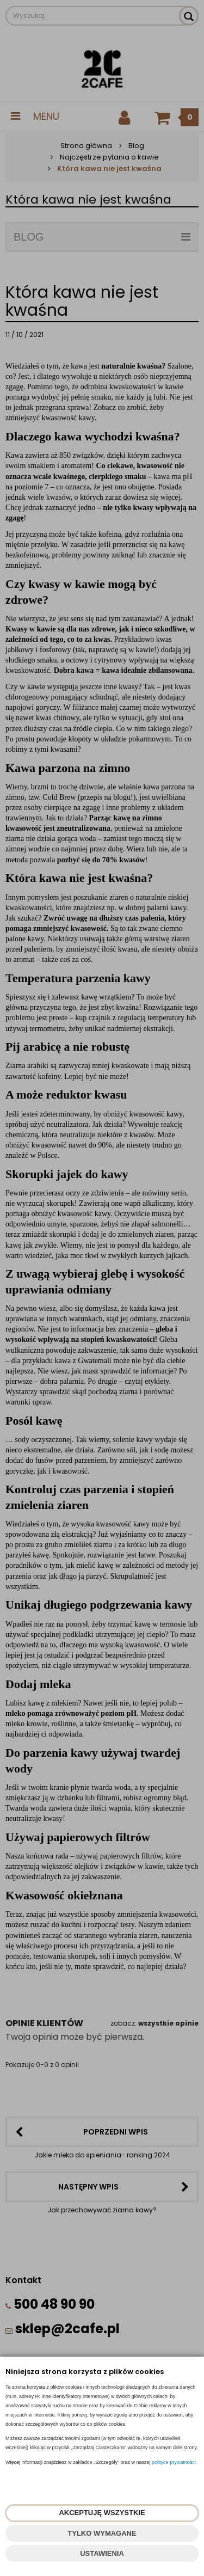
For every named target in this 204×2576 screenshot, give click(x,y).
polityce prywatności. (174, 2462)
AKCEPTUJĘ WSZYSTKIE (102, 2512)
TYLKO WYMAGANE (101, 2533)
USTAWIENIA (102, 2553)
